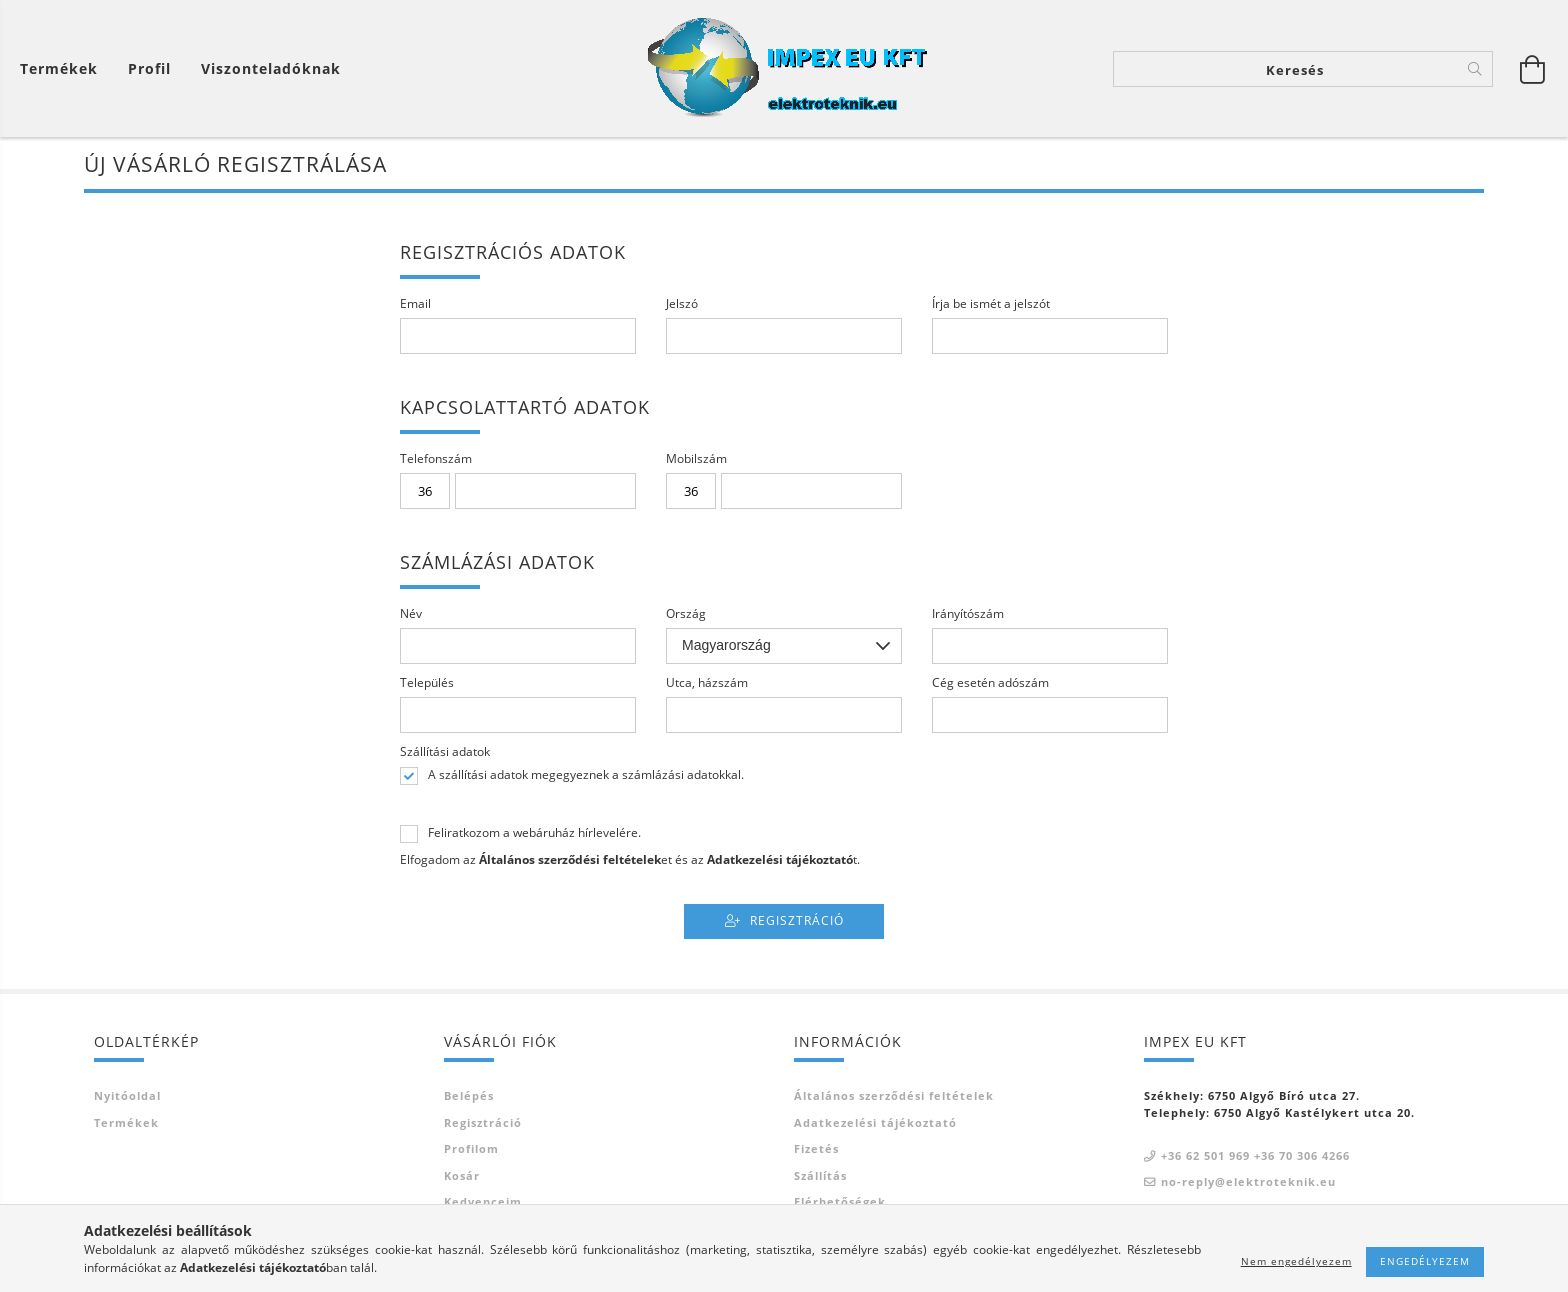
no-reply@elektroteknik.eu (1248, 1181)
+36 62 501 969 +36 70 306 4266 (1255, 1155)
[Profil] (149, 68)
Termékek (126, 1122)
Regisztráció (797, 920)
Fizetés (816, 1148)
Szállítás (820, 1175)
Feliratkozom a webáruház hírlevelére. (534, 833)
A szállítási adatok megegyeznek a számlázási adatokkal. (586, 775)
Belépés (469, 1095)
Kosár (462, 1175)
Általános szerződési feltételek (894, 1095)
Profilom (471, 1148)
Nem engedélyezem (1296, 1261)
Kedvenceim (483, 1201)
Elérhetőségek (840, 1201)
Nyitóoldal (127, 1095)
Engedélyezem (1425, 1261)
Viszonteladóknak (271, 68)
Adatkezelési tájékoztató (875, 1122)
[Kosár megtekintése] (64, 68)
